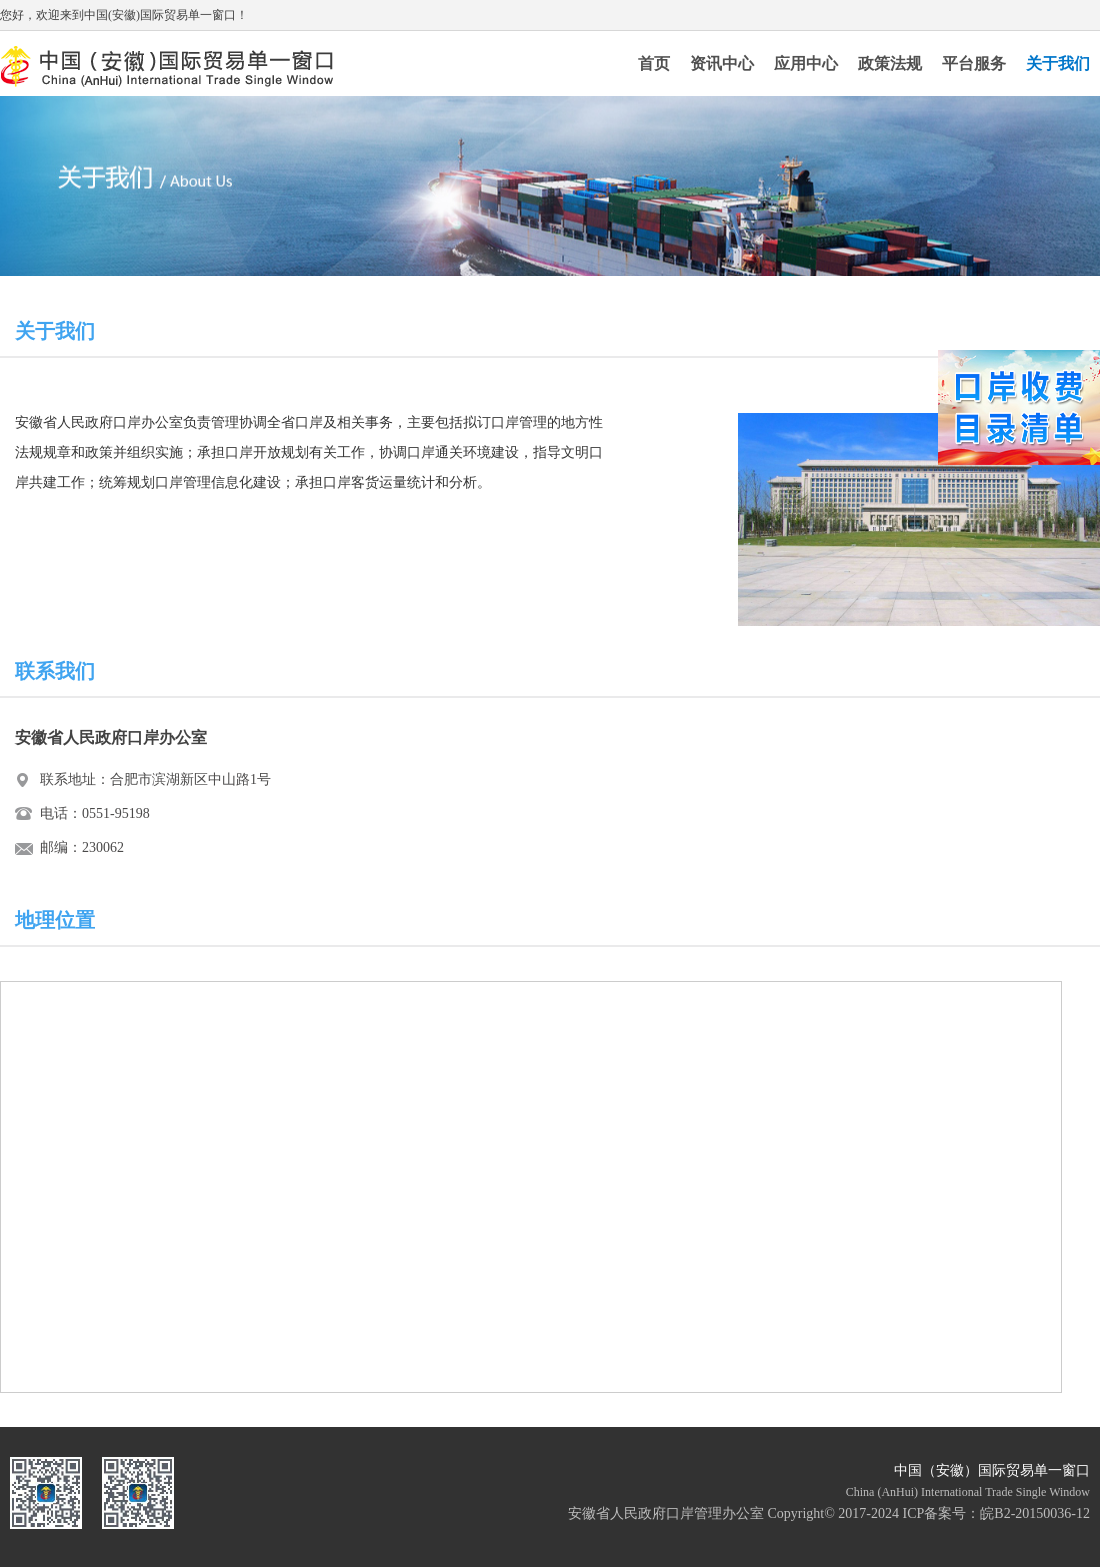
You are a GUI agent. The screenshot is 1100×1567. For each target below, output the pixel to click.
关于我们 (1058, 63)
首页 (654, 63)
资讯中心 (722, 63)
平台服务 (974, 63)
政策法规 (890, 63)
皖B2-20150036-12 (1035, 1513)
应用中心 (806, 63)
